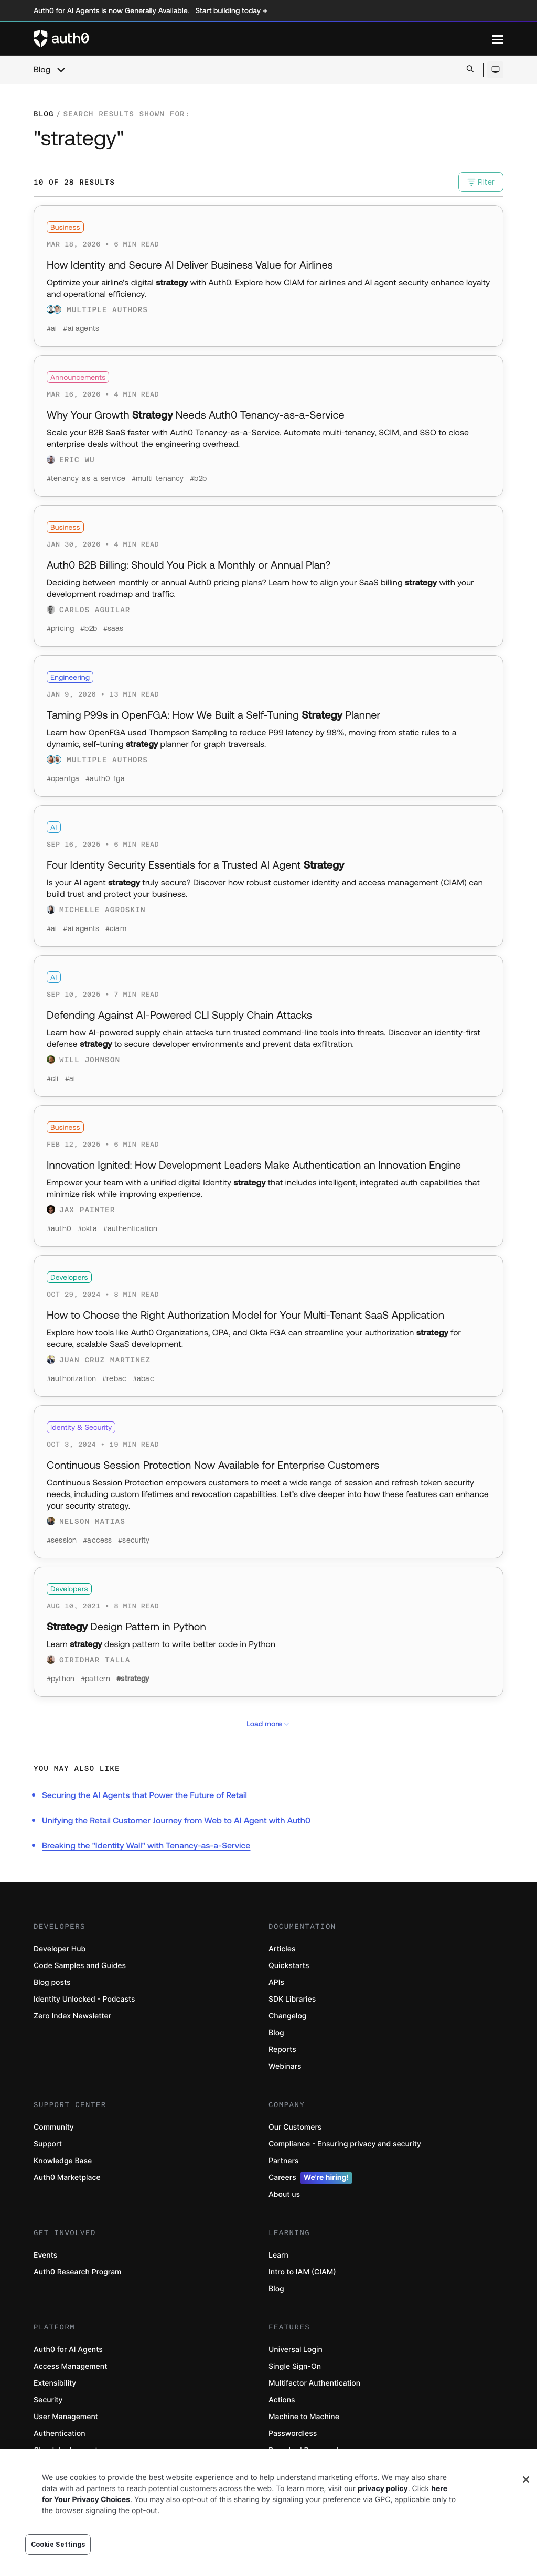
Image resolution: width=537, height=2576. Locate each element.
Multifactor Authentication (314, 2383)
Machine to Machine (303, 2416)
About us (284, 2194)
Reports (282, 2049)
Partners (283, 2160)
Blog (42, 69)
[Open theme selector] (495, 69)
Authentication (59, 2433)
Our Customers (294, 2127)
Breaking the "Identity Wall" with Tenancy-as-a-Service (146, 1846)
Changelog (287, 2016)
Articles (281, 1948)
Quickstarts (288, 1965)
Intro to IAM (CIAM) (302, 2272)
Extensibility (55, 2383)
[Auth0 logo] (263, 38)
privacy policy (383, 2488)
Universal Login (295, 2349)
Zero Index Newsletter (72, 2016)
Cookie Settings (58, 2544)
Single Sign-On (294, 2366)
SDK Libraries (292, 1999)
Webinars (285, 2066)
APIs (276, 1982)
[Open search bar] (470, 69)
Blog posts (52, 1982)
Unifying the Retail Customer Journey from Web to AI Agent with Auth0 (176, 1820)
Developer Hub (59, 1948)
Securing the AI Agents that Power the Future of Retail (144, 1795)
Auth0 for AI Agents (68, 2349)
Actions (281, 2400)
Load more (268, 1723)
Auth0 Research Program (77, 2272)
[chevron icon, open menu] (61, 69)
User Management (66, 2416)
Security (48, 2400)
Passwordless (292, 2433)
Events (45, 2255)
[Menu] (497, 39)
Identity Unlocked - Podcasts (84, 1999)
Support (48, 2144)
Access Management (70, 2366)
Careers (310, 2178)
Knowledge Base (63, 2160)
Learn (278, 2255)
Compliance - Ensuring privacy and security (344, 2144)
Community (54, 2127)
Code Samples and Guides (80, 1965)
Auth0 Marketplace (67, 2177)
